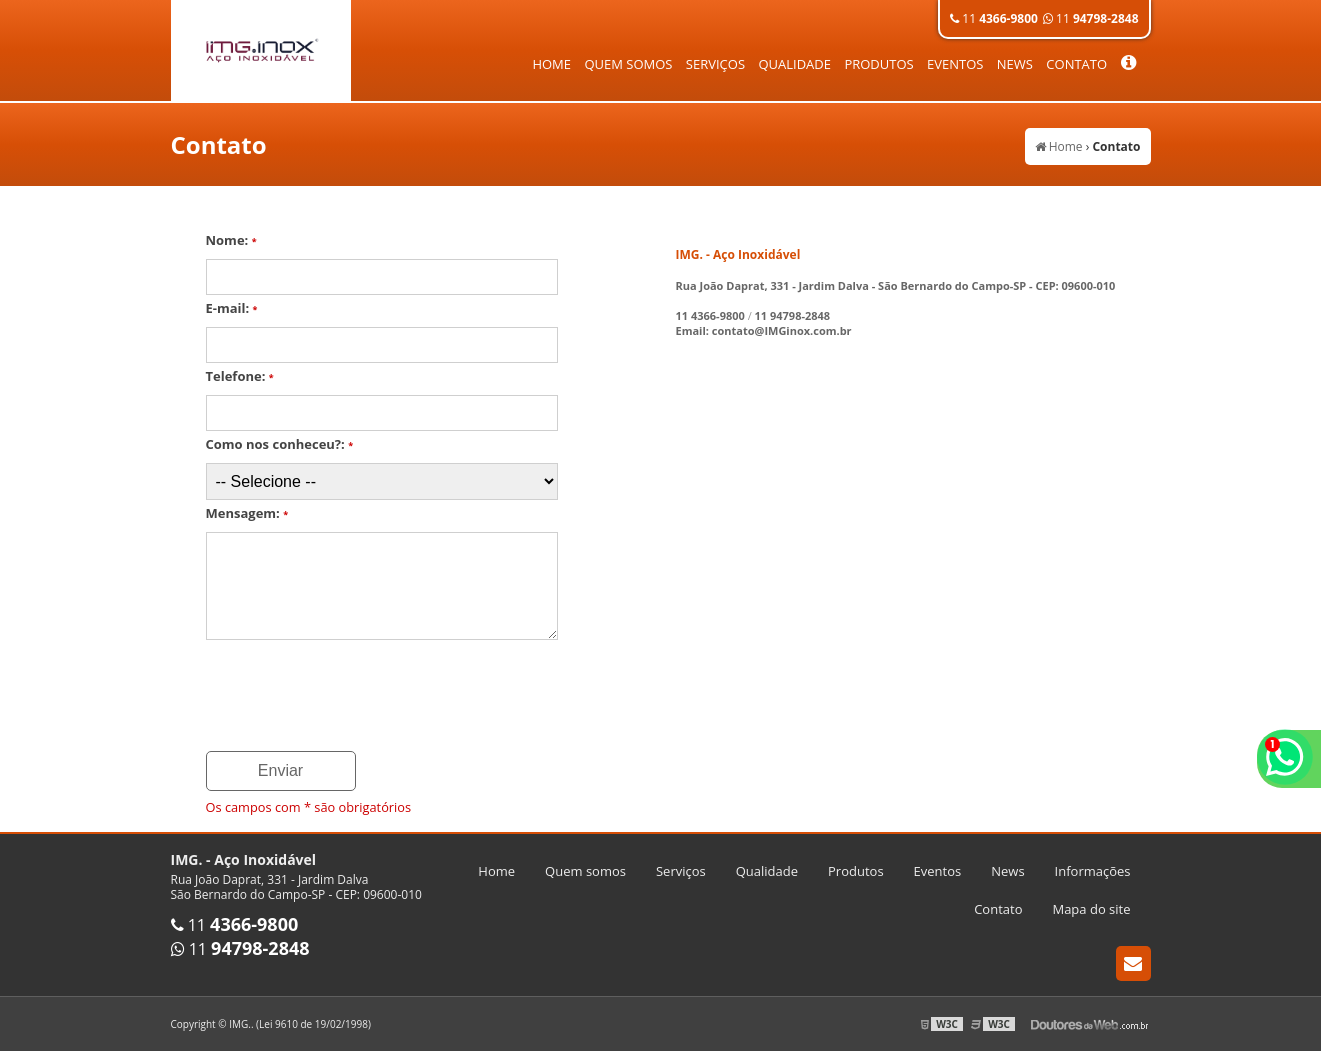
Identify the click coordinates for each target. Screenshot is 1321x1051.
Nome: (231, 240)
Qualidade (794, 64)
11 (994, 18)
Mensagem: (247, 513)
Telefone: (240, 376)
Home (551, 64)
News (1015, 64)
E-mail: (232, 308)
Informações (1093, 871)
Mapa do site (1091, 909)
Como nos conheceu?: (280, 444)
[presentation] (358, 697)
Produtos (878, 64)
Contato (1076, 64)
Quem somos (628, 64)
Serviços (715, 64)
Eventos (955, 64)
